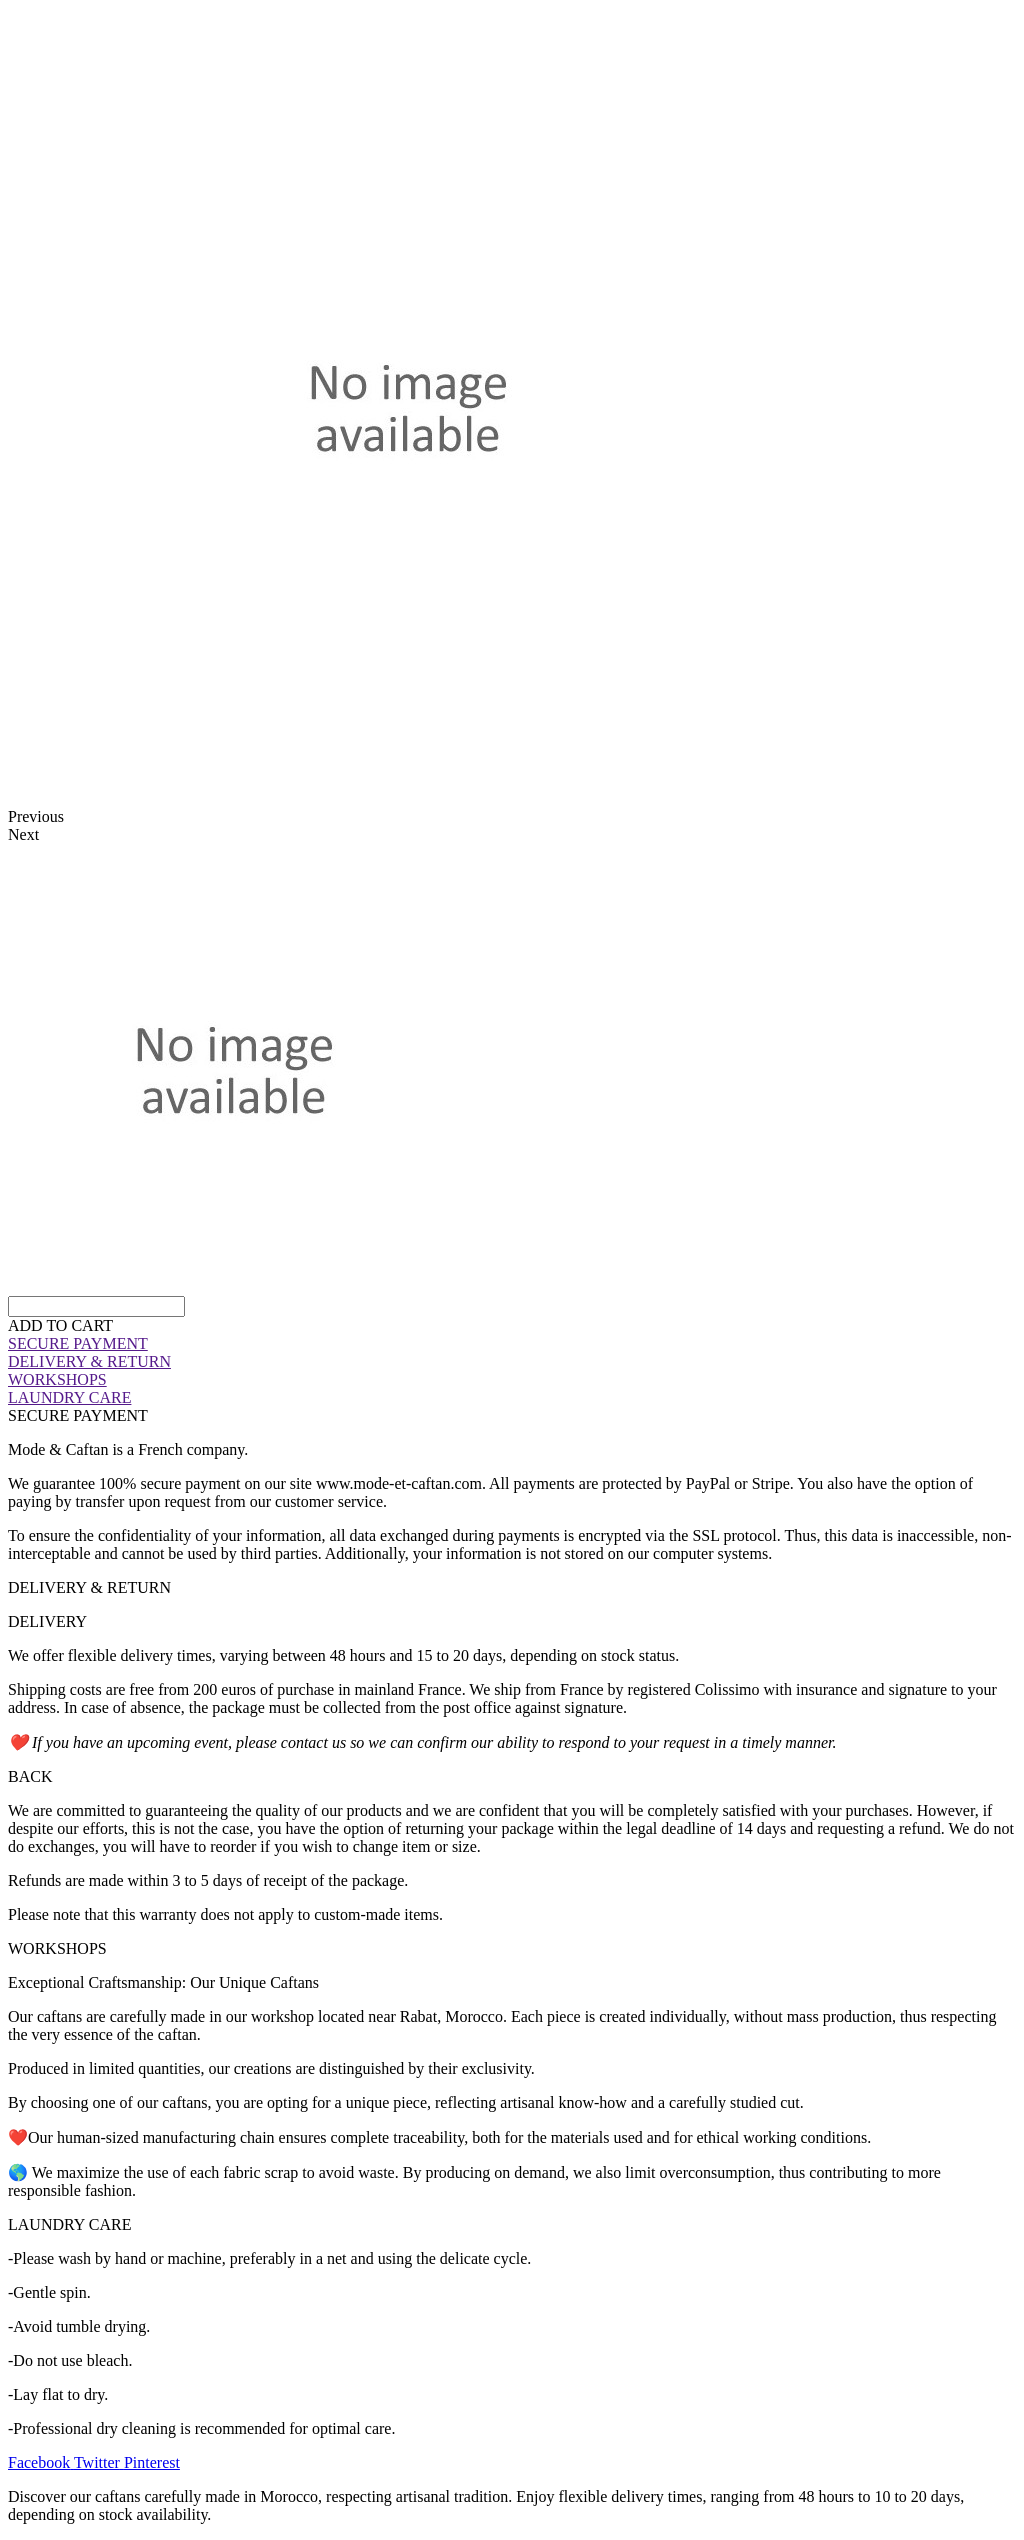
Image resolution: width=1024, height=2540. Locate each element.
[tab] (512, 1344)
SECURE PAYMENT (78, 1343)
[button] (60, 1325)
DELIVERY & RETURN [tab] (89, 1587)
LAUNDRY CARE (69, 1397)
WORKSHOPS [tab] (57, 1948)
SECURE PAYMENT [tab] (78, 1415)
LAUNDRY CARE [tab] (69, 2224)
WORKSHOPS (57, 1379)
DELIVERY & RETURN (89, 1361)
